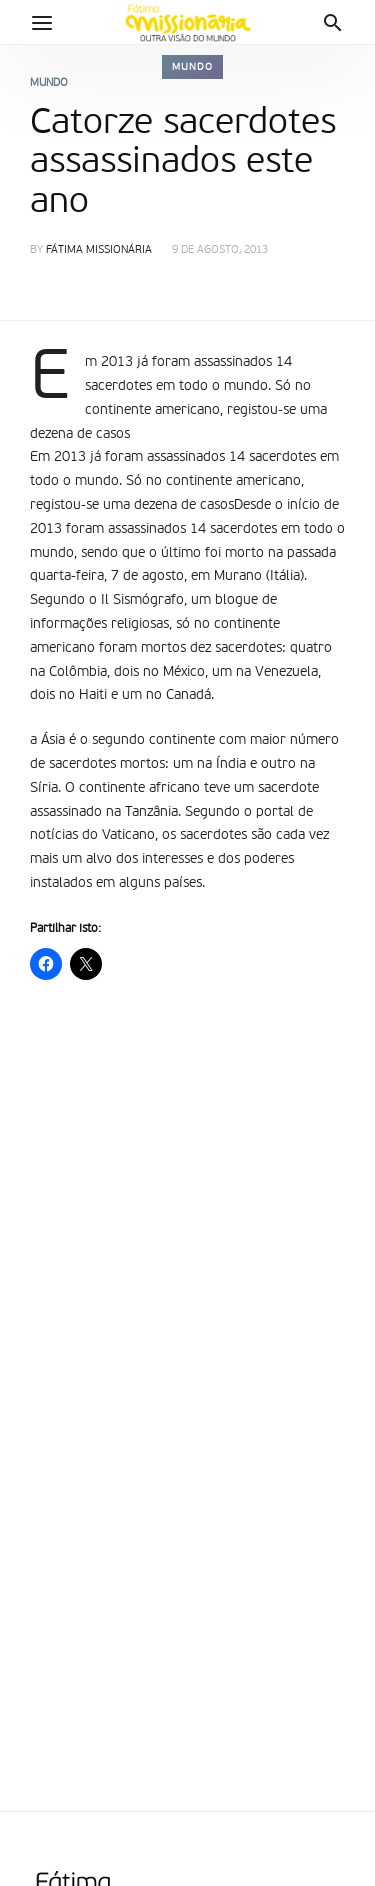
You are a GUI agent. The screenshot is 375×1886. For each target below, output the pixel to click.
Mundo (192, 67)
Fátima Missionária (99, 250)
